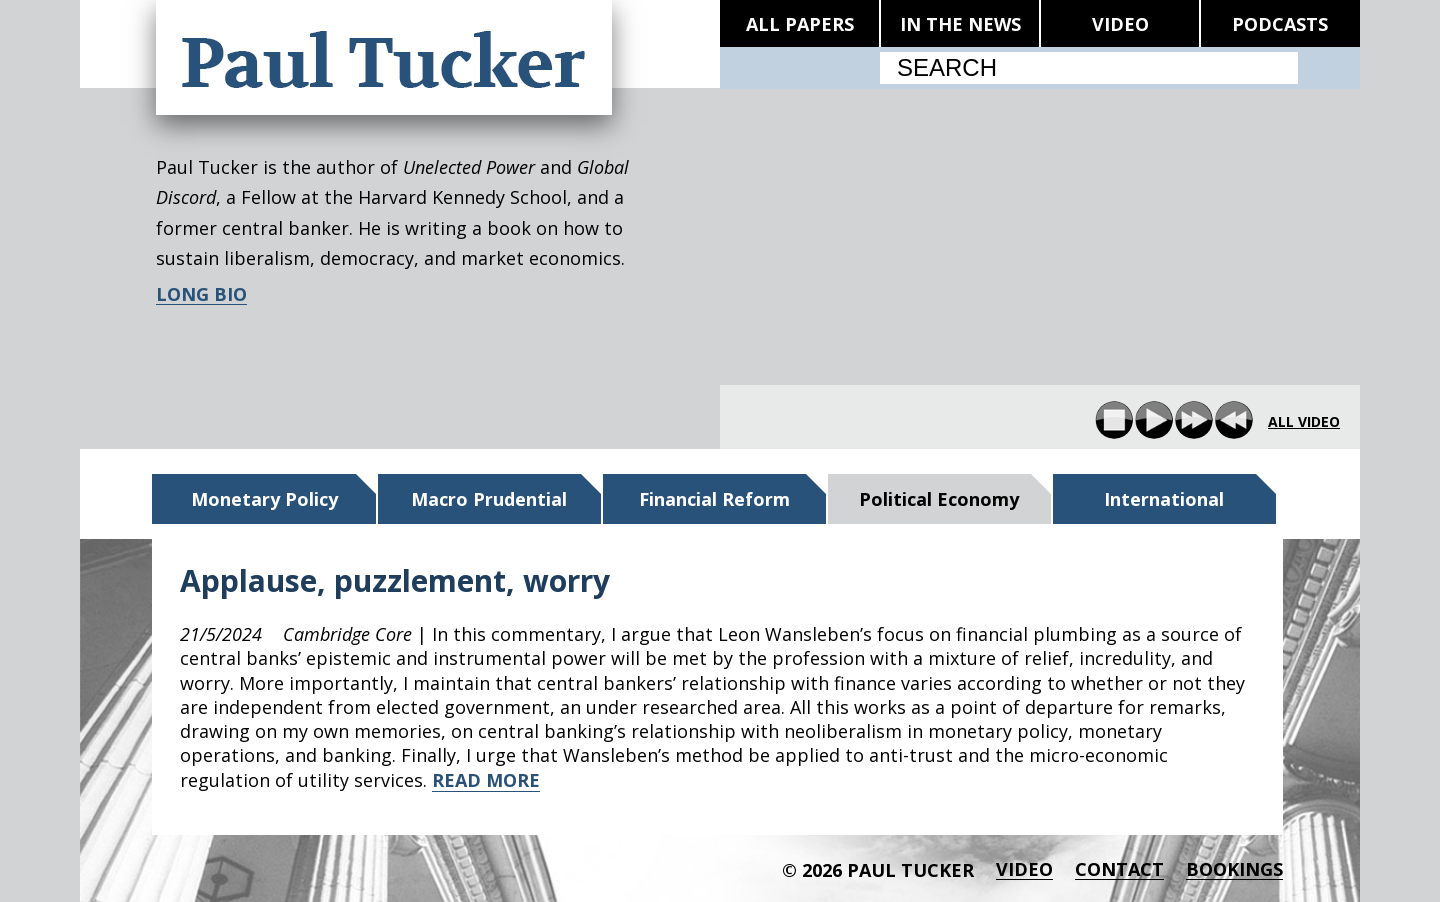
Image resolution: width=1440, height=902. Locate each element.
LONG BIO (201, 294)
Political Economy (939, 499)
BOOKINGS (1234, 869)
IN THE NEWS (960, 24)
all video (1304, 422)
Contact (1119, 869)
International (1164, 499)
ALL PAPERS (800, 24)
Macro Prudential (489, 499)
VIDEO (1120, 24)
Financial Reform (714, 499)
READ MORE (486, 780)
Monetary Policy (264, 499)
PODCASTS (1280, 24)
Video (1024, 869)
